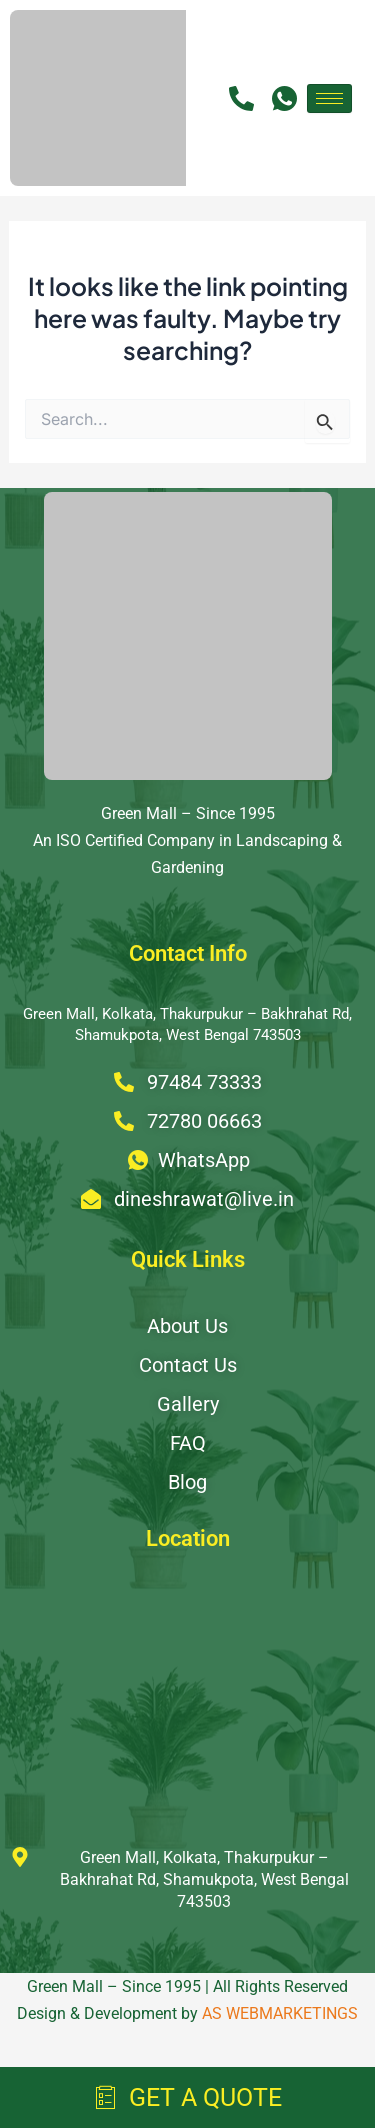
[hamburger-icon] (329, 98)
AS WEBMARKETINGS (280, 2013)
